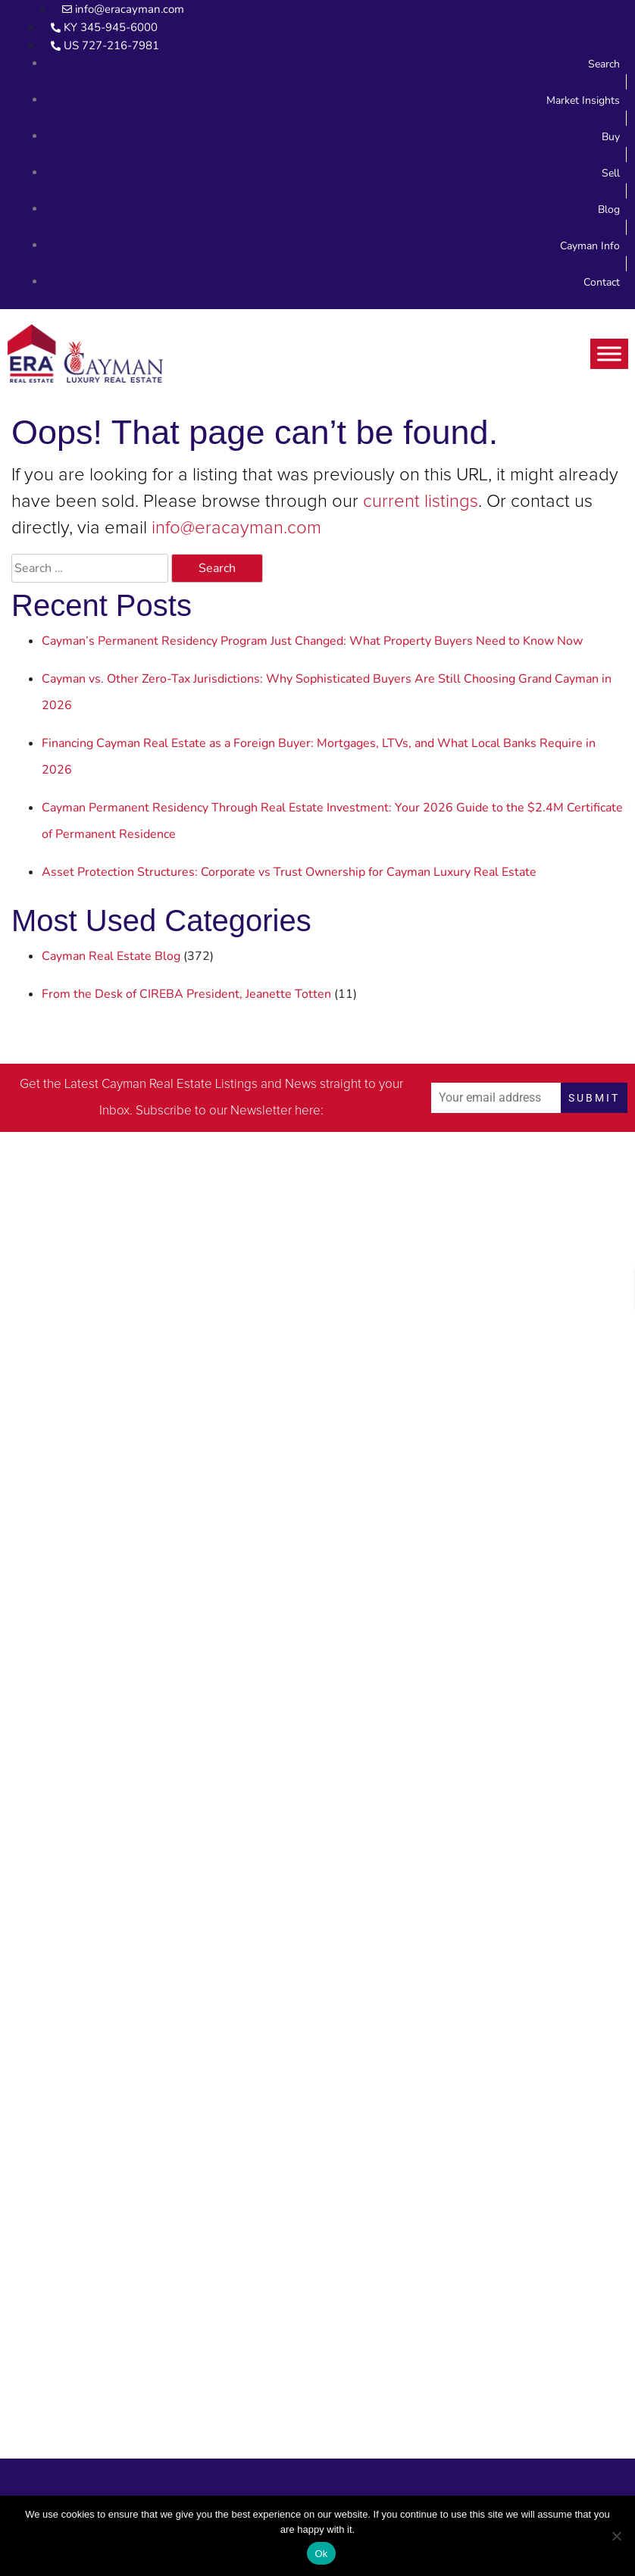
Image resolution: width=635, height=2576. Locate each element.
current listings (420, 501)
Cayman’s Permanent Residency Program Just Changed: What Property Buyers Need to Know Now (312, 641)
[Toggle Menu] (609, 353)
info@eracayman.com (236, 528)
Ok (320, 2553)
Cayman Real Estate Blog (111, 956)
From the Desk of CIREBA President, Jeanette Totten (186, 994)
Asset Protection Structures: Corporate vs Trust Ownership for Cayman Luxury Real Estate (289, 872)
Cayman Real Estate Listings (180, 1084)
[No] (616, 2535)
